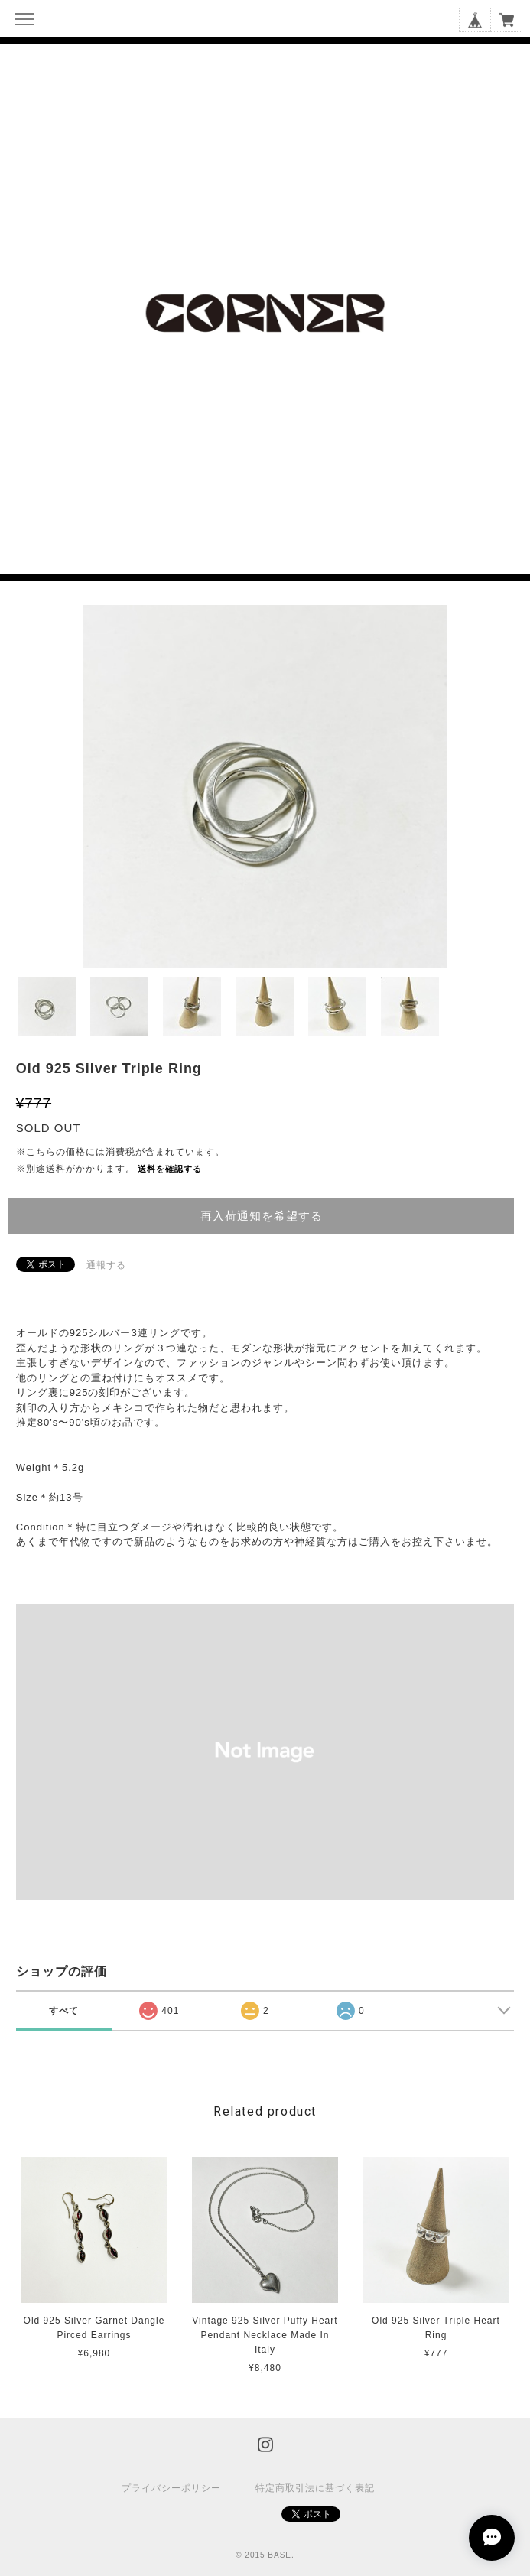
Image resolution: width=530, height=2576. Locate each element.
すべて (64, 2010)
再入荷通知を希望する (261, 1215)
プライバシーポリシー (171, 2488)
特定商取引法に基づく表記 (315, 2488)
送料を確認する (170, 1168)
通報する (106, 1265)
